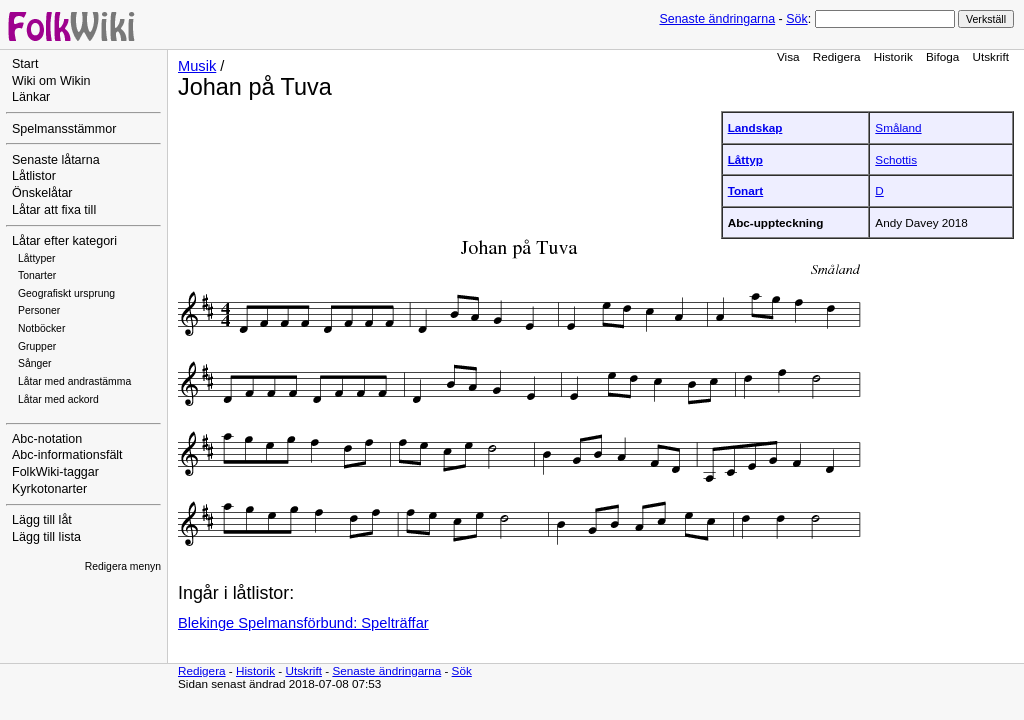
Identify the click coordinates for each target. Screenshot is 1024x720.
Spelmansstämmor (64, 129)
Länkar (31, 97)
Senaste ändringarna (717, 19)
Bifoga (942, 56)
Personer (39, 310)
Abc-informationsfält (67, 455)
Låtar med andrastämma (74, 381)
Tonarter (37, 275)
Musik (197, 66)
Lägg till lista (46, 537)
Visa (788, 56)
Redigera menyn (123, 566)
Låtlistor (34, 176)
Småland (898, 127)
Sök (796, 19)
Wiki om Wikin (51, 81)
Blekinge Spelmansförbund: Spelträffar (303, 623)
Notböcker (41, 328)
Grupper (37, 346)
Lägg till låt (42, 520)
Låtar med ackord (58, 399)
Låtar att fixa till (54, 210)
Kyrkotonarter (49, 489)
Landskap (755, 127)
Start (25, 64)
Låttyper (37, 258)
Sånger (35, 363)
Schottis (896, 159)
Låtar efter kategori (64, 241)
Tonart (746, 190)
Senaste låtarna (56, 160)
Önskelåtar (42, 193)
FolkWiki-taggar (55, 472)
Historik (893, 56)
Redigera (837, 56)
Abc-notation (47, 439)
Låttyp (745, 159)
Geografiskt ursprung (66, 293)
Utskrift (991, 56)
